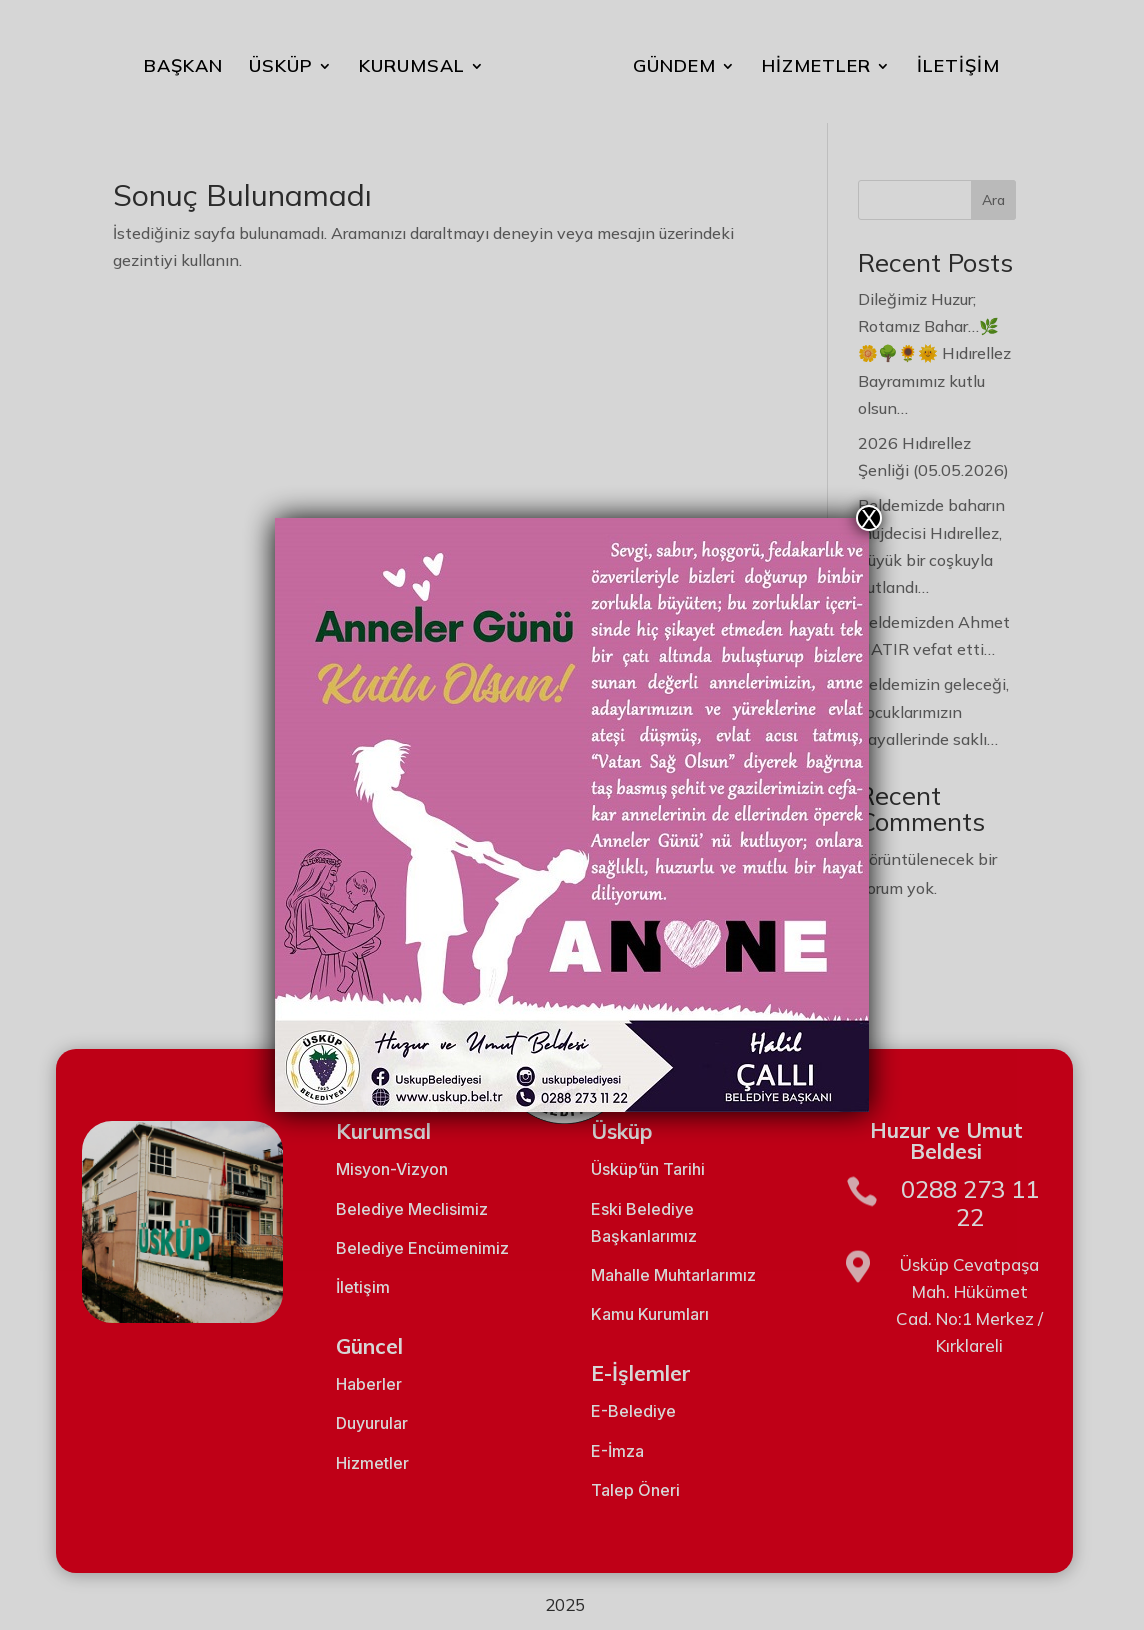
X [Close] (869, 518)
